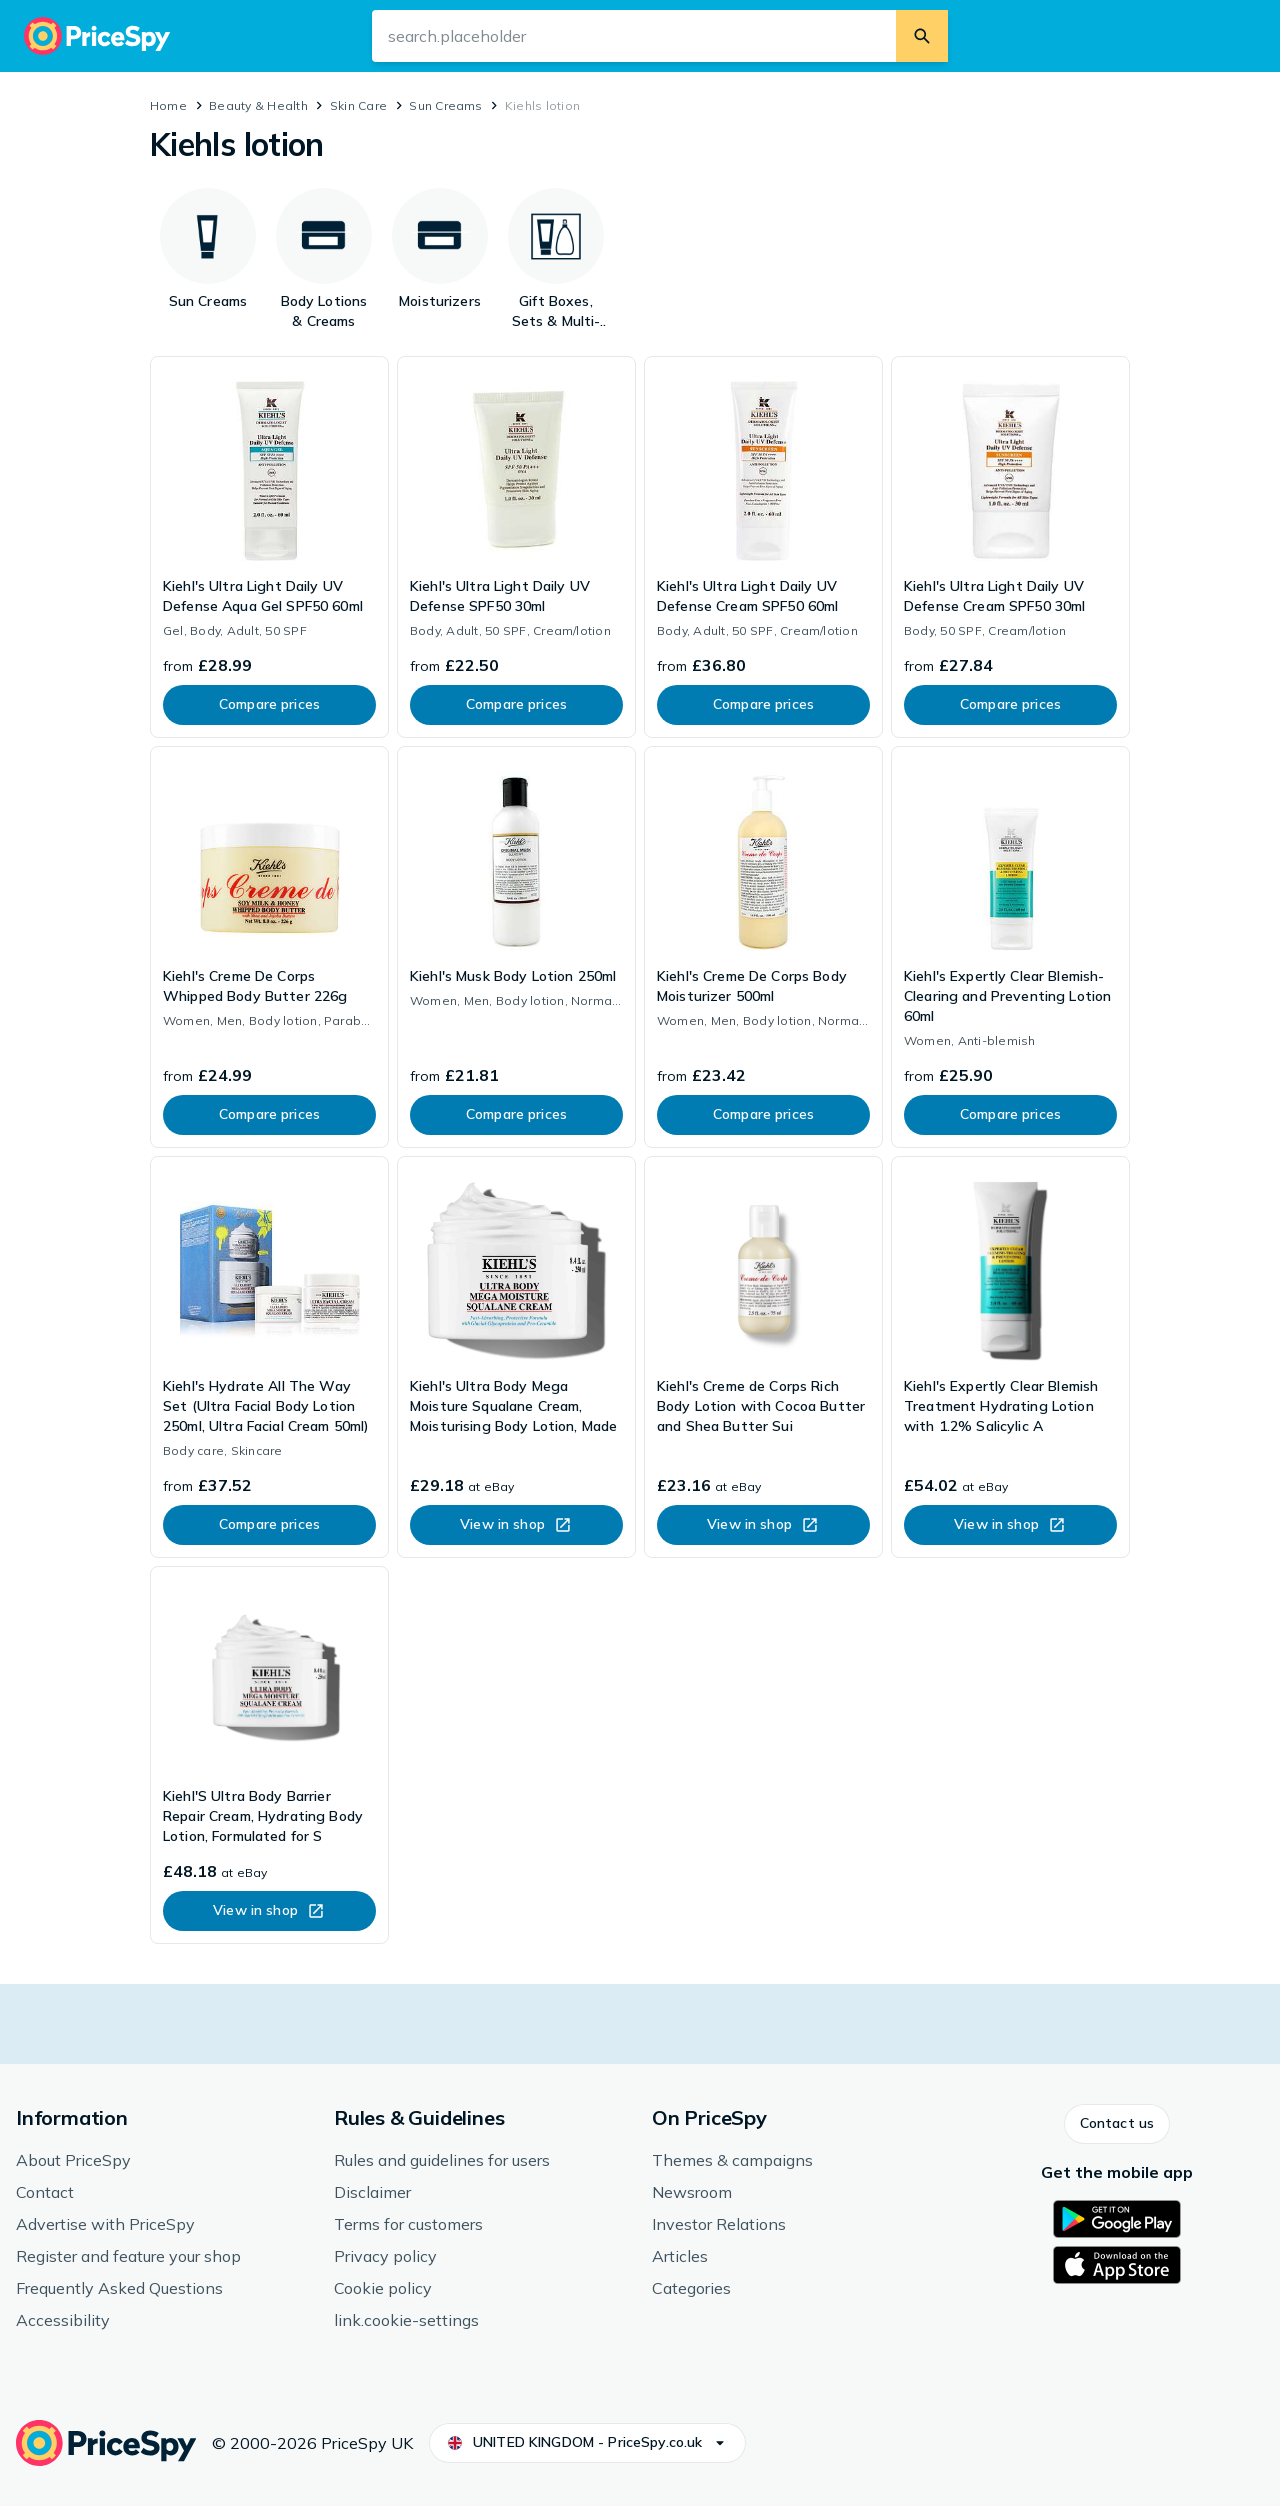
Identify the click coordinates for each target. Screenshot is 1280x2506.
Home (168, 105)
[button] (1117, 2124)
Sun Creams (445, 105)
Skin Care (358, 105)
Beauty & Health (258, 105)
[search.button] (922, 36)
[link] (269, 547)
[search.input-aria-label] (634, 36)
